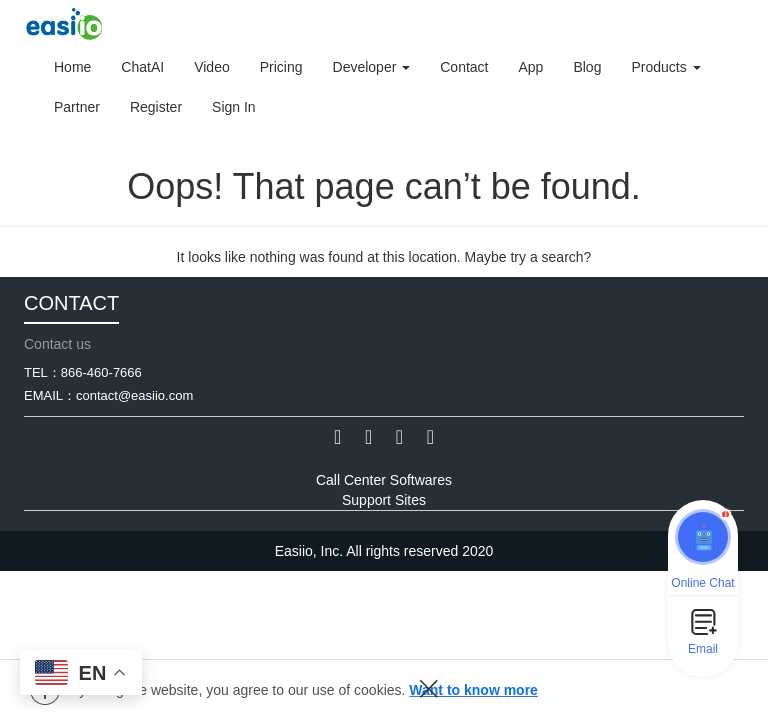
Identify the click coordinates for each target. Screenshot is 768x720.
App (530, 67)
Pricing (281, 67)
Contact (464, 67)
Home (72, 67)
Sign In (234, 107)
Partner (77, 107)
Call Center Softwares (384, 480)
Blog (587, 67)
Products (665, 67)
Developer (372, 67)
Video (212, 67)
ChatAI (142, 67)
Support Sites (384, 500)
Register (156, 107)
